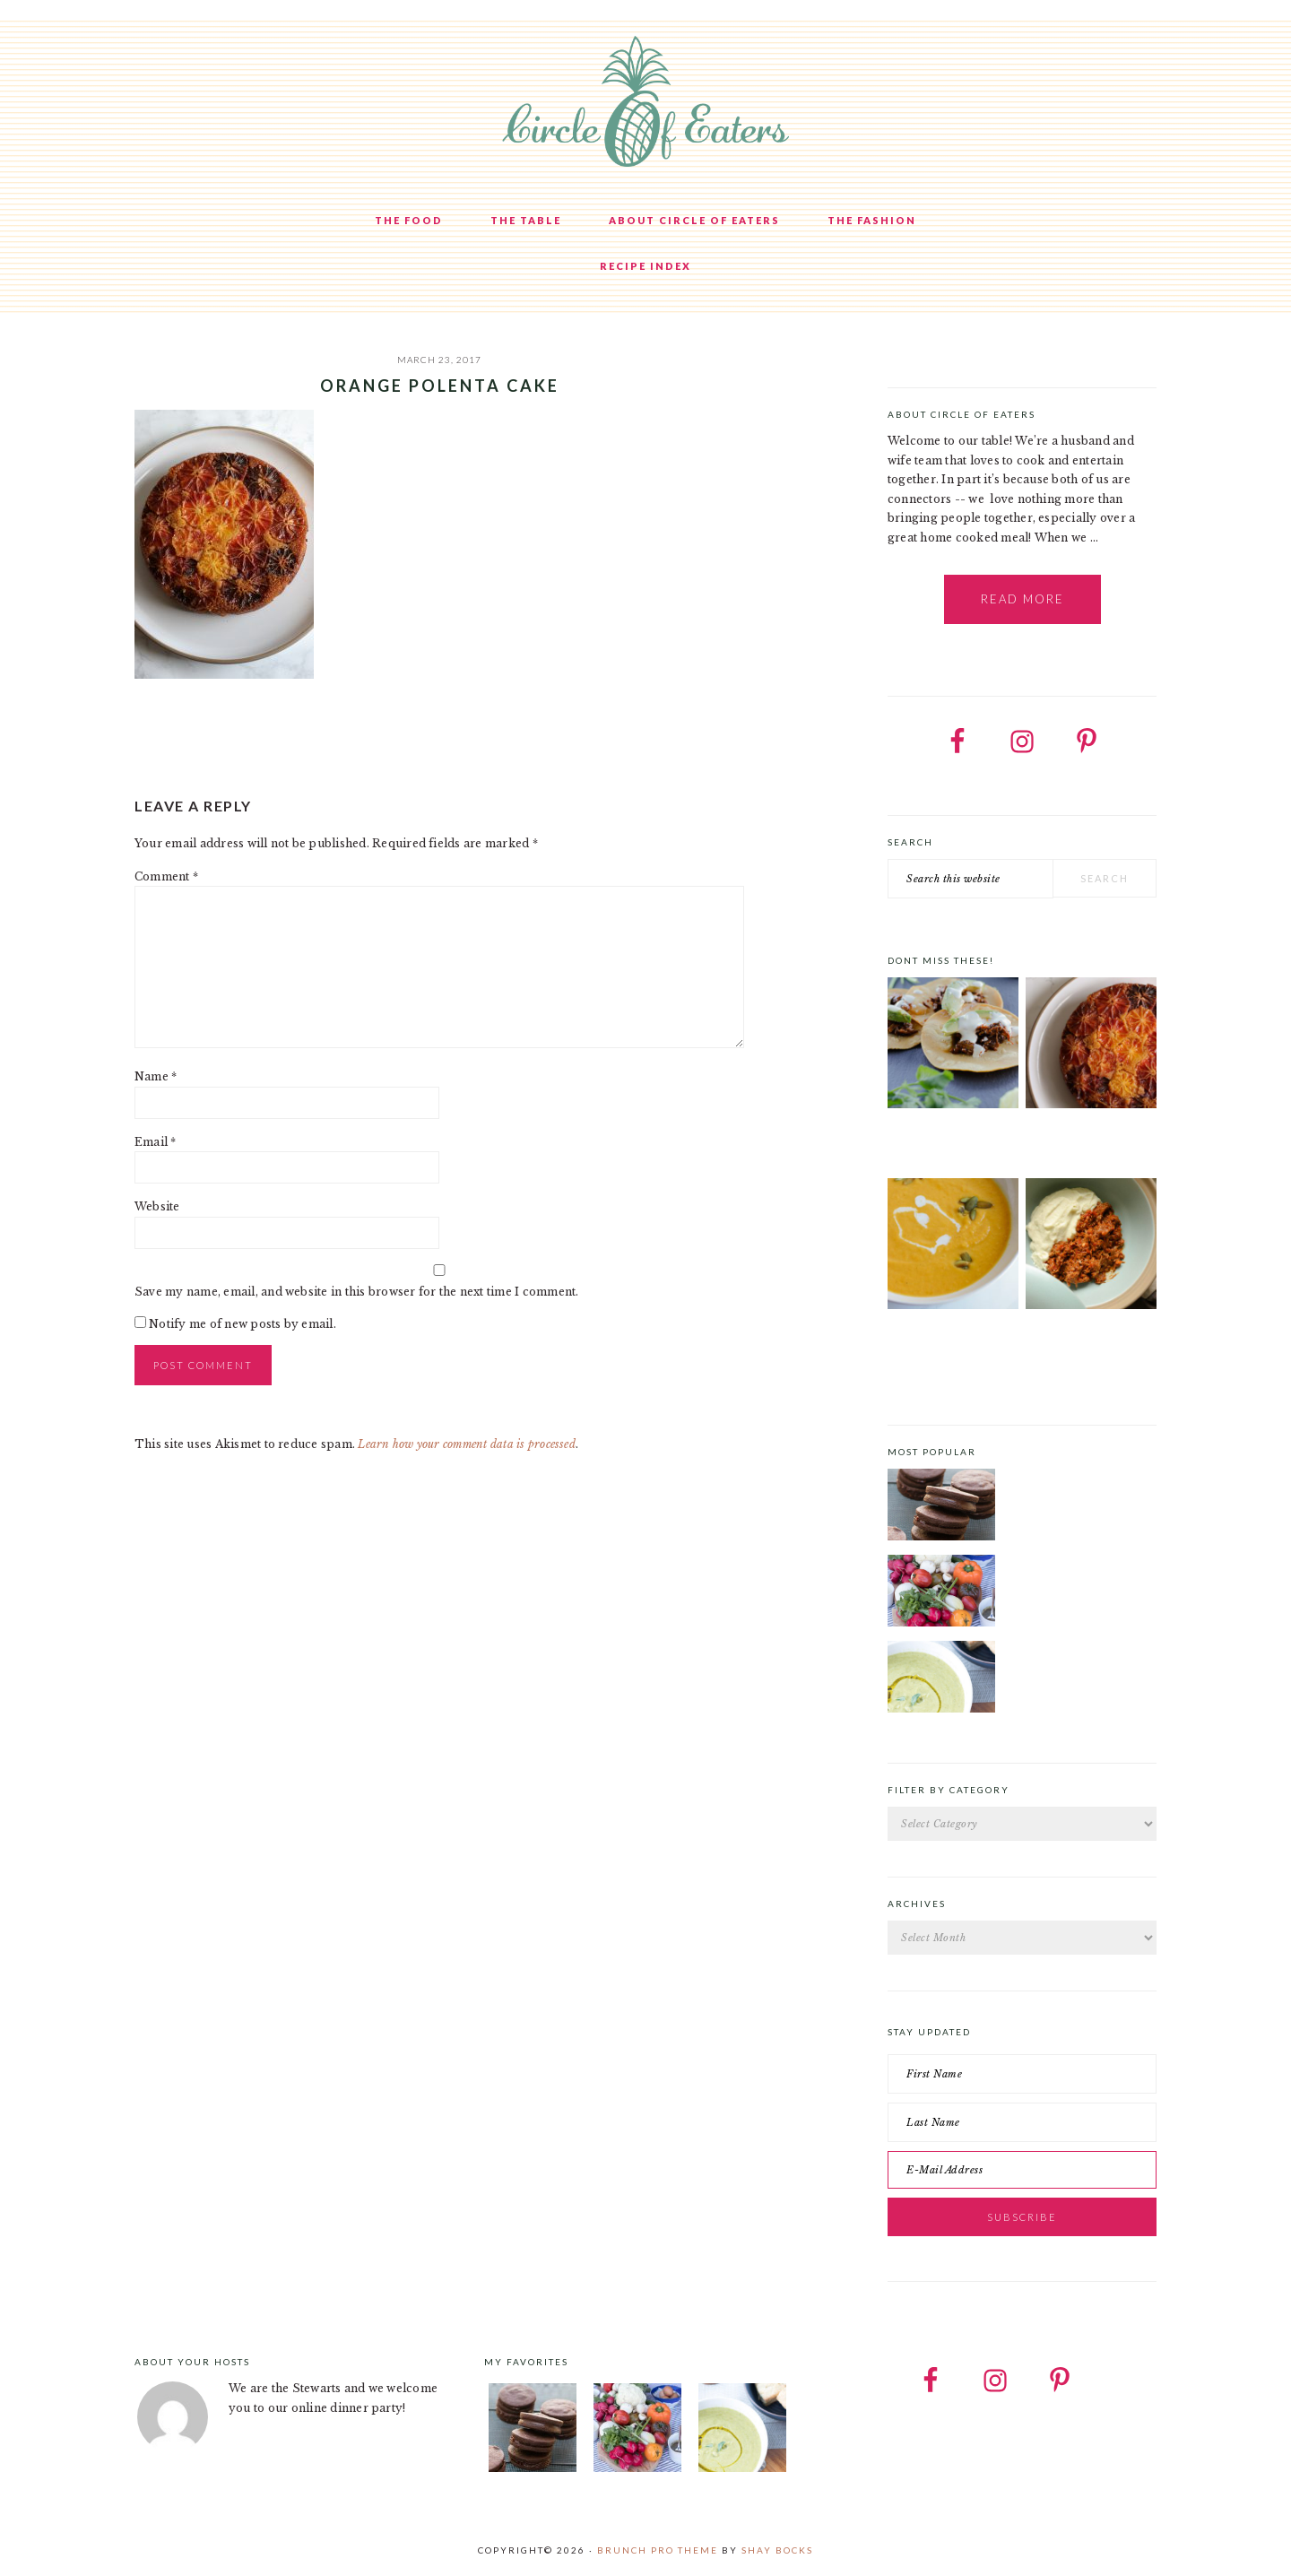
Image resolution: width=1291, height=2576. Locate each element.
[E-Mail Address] (1022, 2170)
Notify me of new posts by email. (242, 1324)
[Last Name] (1022, 2122)
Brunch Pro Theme (657, 2550)
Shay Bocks (777, 2550)
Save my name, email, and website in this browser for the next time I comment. (356, 1291)
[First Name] (1022, 2074)
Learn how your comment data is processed (467, 1444)
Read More (1022, 599)
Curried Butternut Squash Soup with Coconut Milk (942, 1350)
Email (155, 1142)
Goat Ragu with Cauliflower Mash (1078, 1345)
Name (155, 1076)
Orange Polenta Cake (1085, 1139)
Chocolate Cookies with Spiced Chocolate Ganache (1079, 1479)
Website (157, 1206)
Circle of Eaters (645, 103)
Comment (166, 876)
